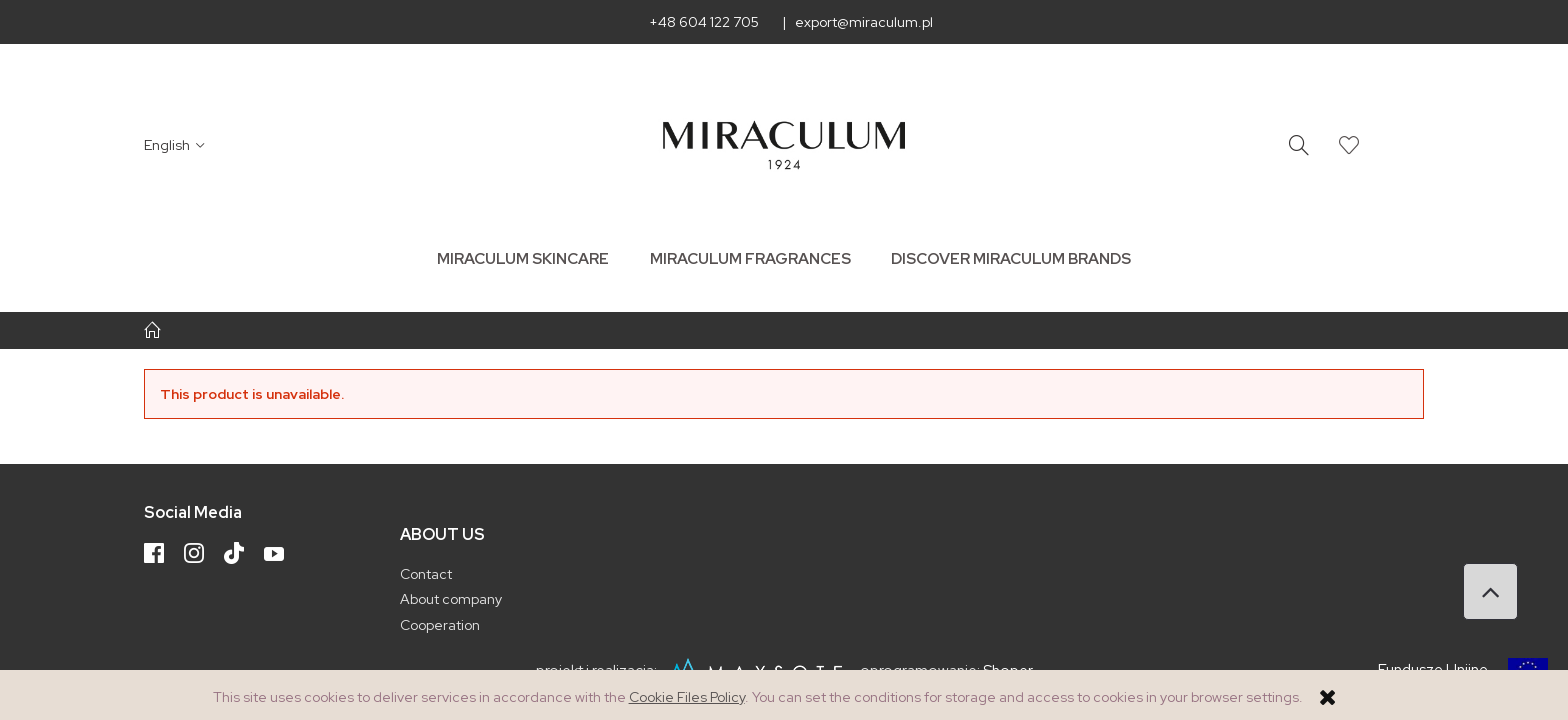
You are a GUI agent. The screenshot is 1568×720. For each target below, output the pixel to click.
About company (451, 599)
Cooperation (440, 625)
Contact (426, 574)
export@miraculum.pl (864, 22)
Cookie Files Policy (687, 697)
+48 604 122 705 (704, 22)
